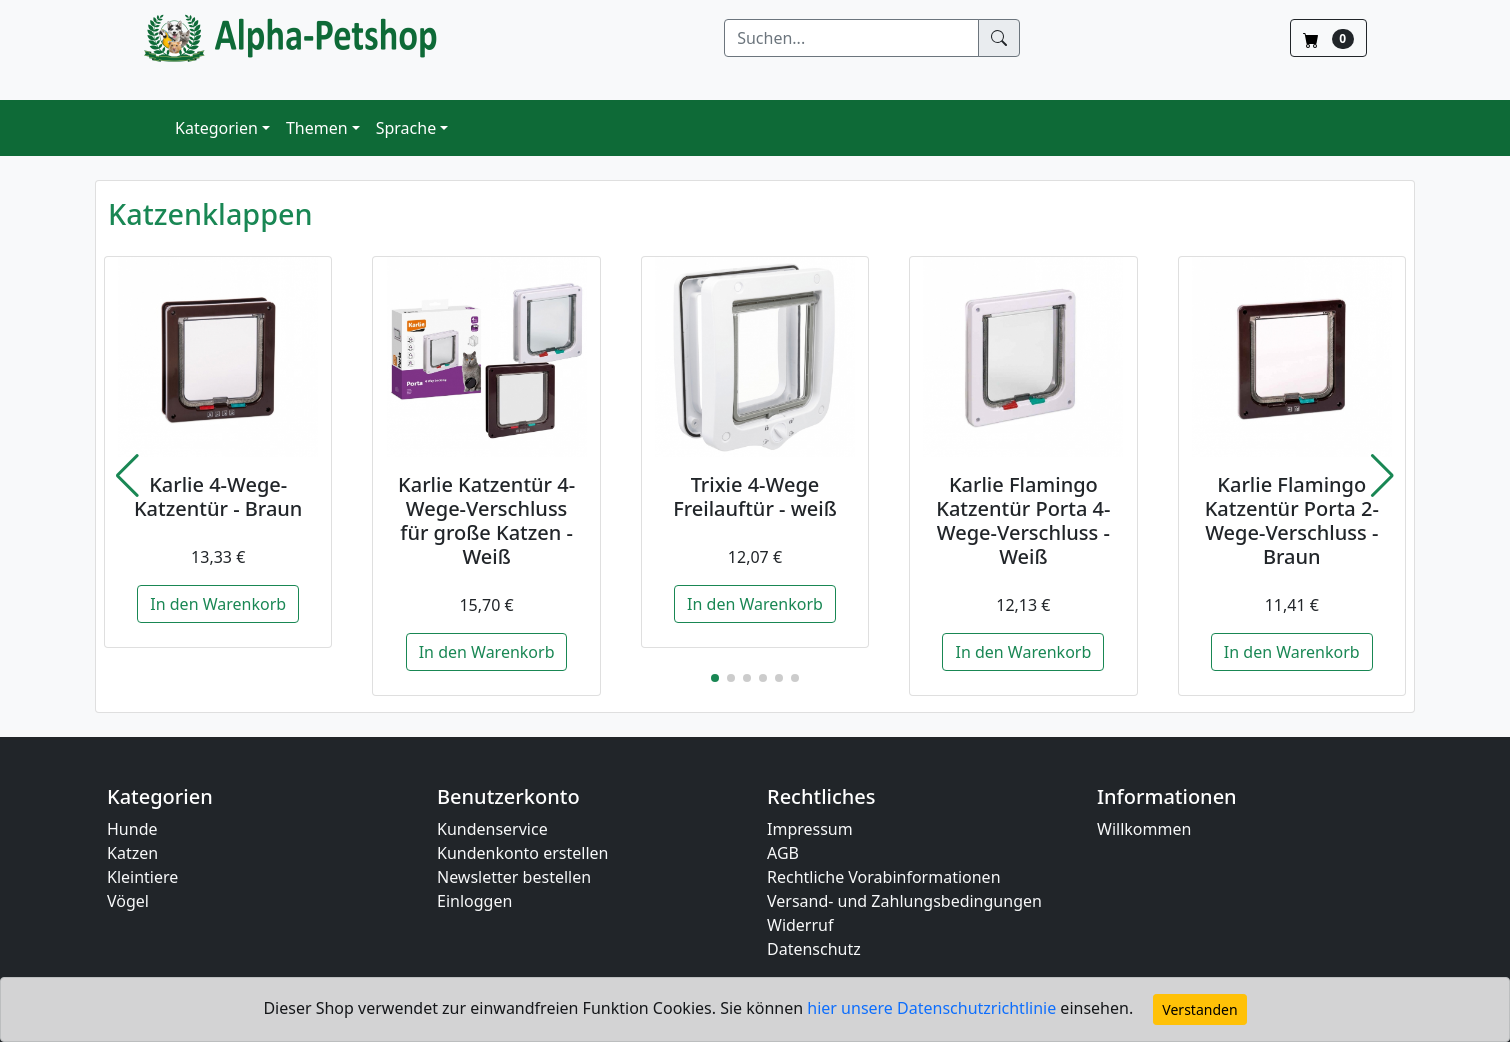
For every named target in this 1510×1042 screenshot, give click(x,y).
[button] (127, 476)
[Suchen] (851, 38)
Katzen (132, 853)
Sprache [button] (406, 128)
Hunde (132, 829)
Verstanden (1199, 1009)
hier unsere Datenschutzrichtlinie (933, 1008)
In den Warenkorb (218, 604)
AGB (783, 853)
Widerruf (800, 925)
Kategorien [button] (216, 128)
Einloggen (474, 901)
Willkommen (1144, 829)
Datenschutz (814, 949)
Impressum (810, 829)
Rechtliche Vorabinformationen (884, 877)
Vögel (128, 901)
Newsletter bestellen (514, 877)
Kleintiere (142, 877)
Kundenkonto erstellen (522, 853)
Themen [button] (317, 128)
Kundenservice (492, 829)
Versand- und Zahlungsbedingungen (904, 901)
